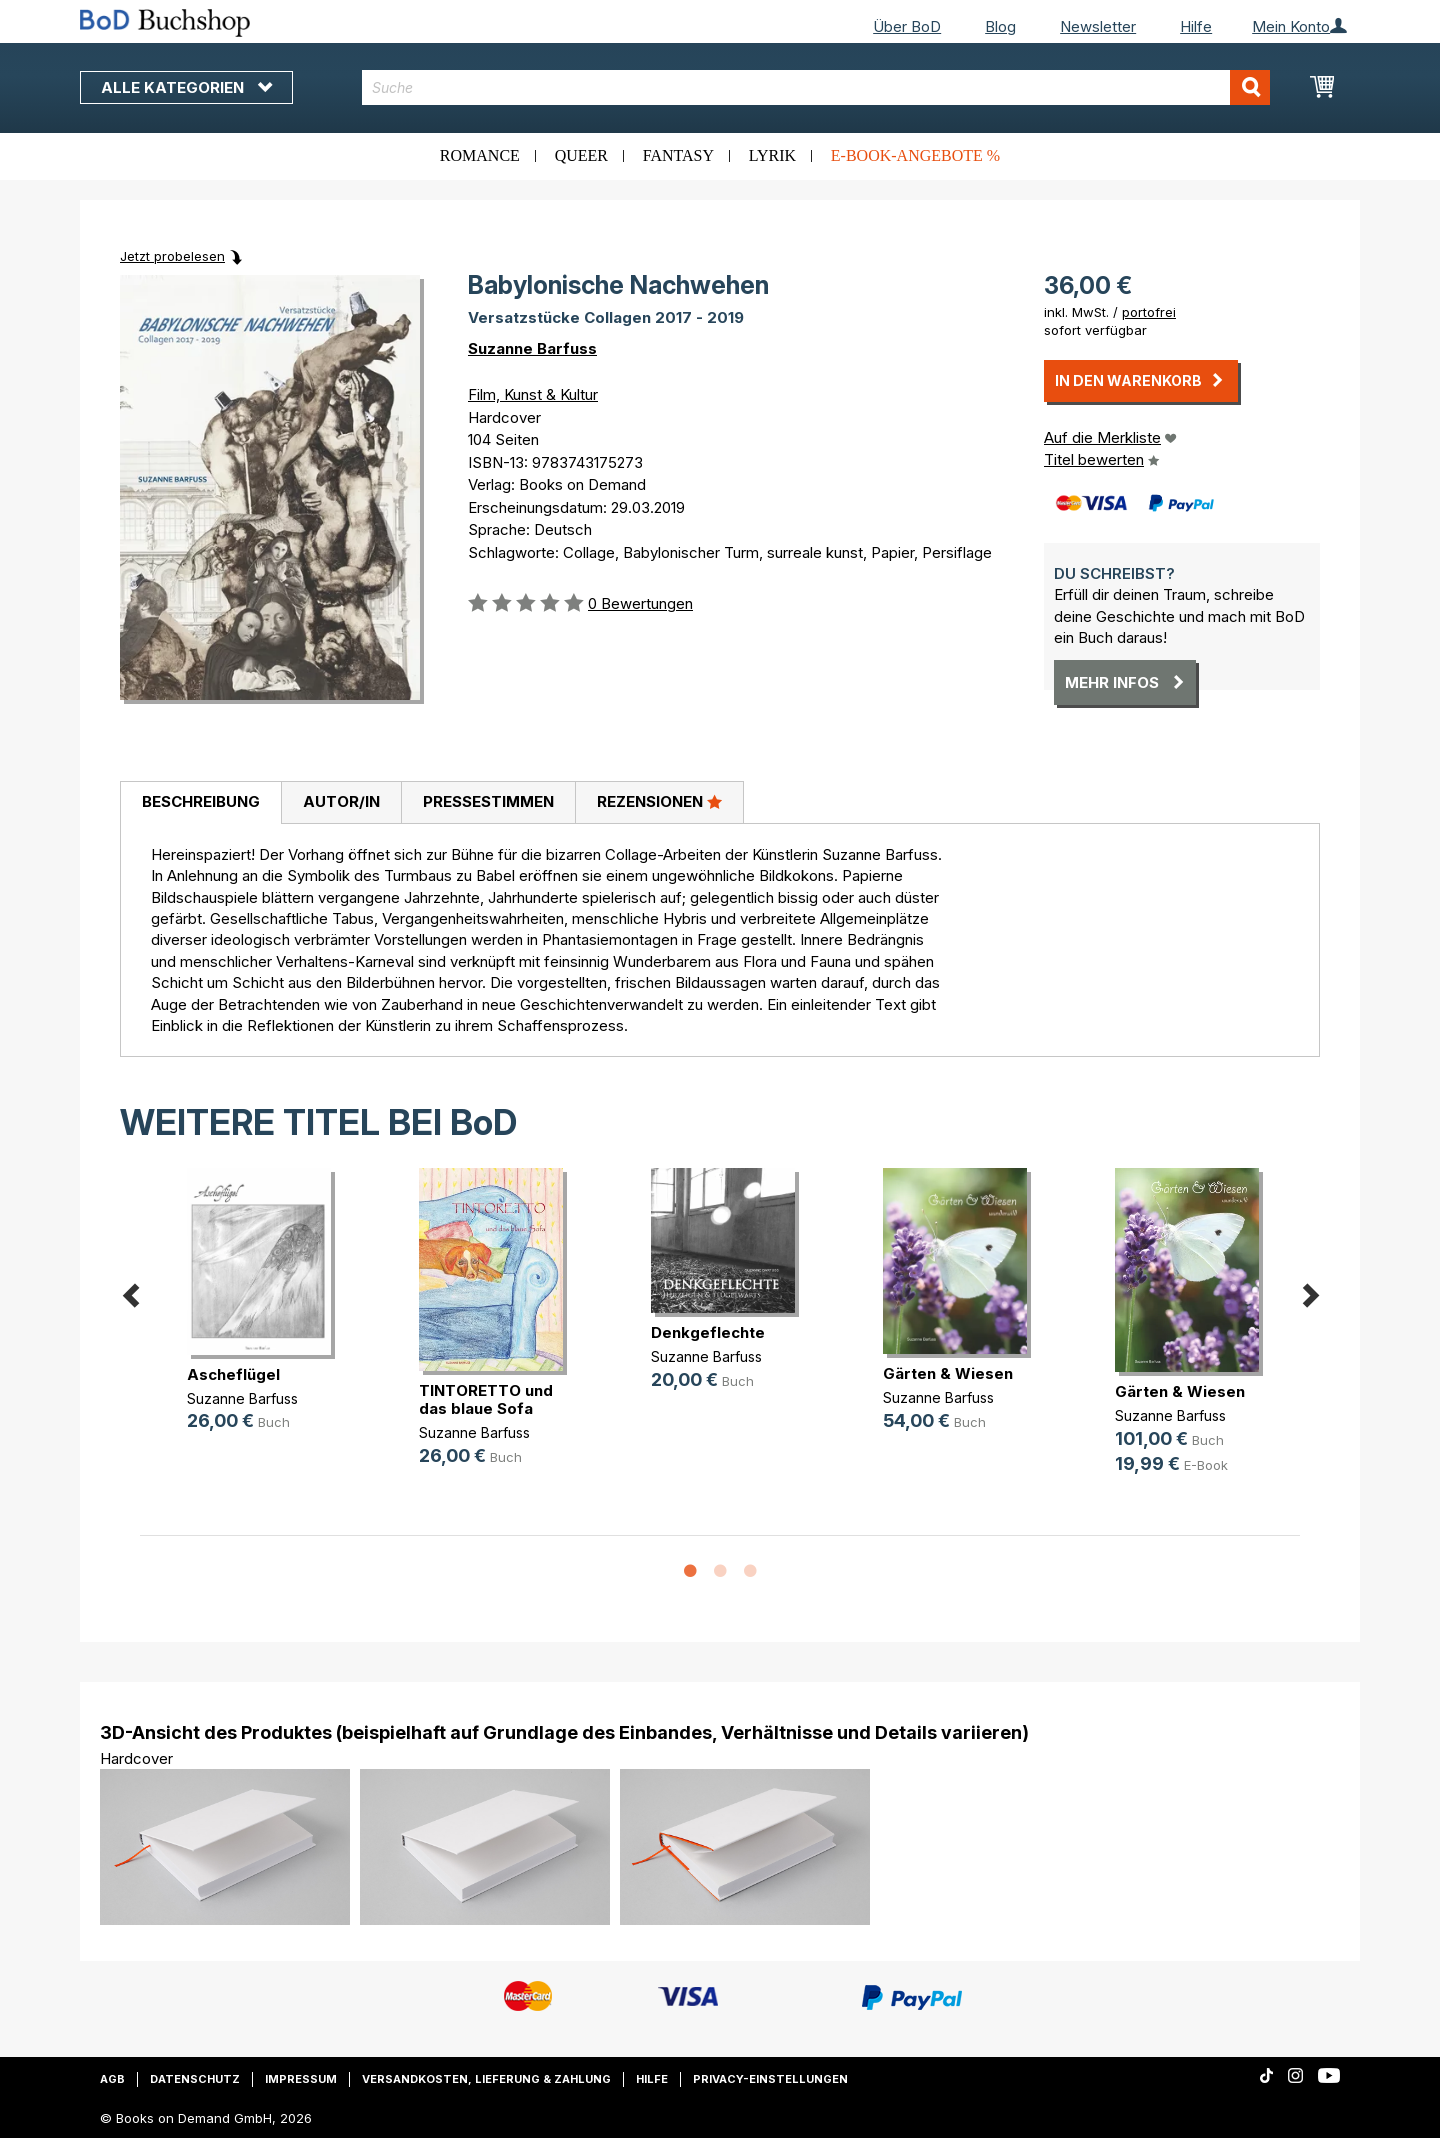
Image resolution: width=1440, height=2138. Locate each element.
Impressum (301, 2079)
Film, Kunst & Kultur (533, 394)
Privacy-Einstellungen (770, 2079)
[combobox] (816, 87)
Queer (581, 155)
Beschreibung (201, 801)
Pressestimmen (488, 801)
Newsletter (1098, 26)
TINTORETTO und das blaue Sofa (486, 1399)
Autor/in (341, 801)
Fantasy (678, 155)
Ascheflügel (233, 1374)
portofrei (1149, 312)
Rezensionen (659, 801)
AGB (112, 2079)
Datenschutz (195, 2079)
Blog (1000, 26)
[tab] (200, 803)
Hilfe (1196, 26)
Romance (480, 155)
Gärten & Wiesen (948, 1373)
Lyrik (772, 155)
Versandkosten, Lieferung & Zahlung (486, 2079)
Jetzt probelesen (172, 256)
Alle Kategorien (186, 87)
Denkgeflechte (708, 1332)
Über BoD (907, 26)
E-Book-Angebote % (915, 155)
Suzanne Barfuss (532, 348)
